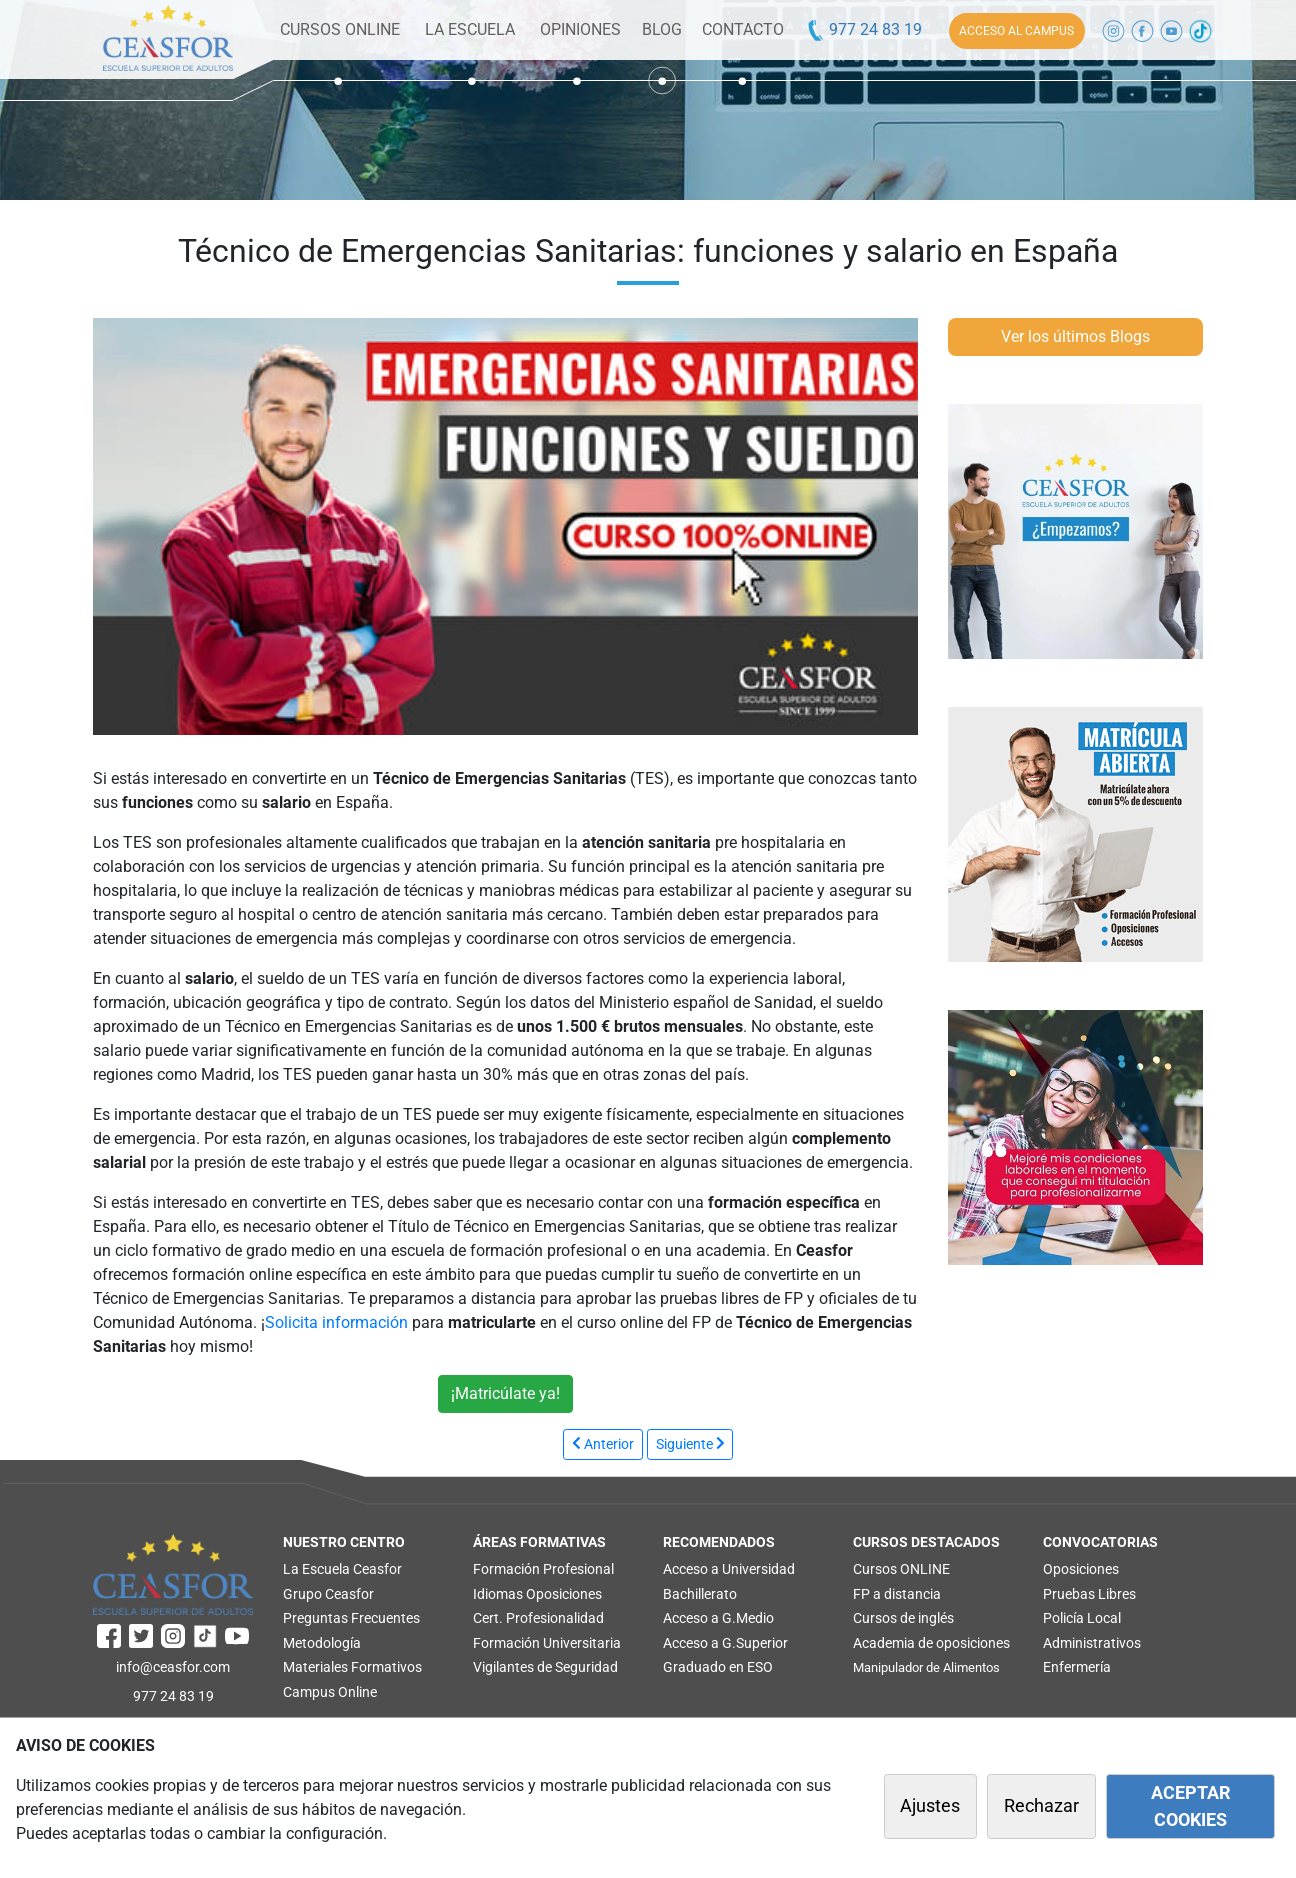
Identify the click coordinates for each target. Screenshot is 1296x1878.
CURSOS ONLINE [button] (340, 29)
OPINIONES (580, 29)
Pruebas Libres (1089, 1594)
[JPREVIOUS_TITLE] (603, 1444)
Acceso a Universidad (729, 1569)
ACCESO (1016, 31)
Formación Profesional (543, 1569)
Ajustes (930, 1806)
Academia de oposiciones (931, 1643)
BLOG (662, 29)
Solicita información (336, 1322)
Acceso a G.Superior (725, 1643)
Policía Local (1082, 1618)
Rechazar (1041, 1806)
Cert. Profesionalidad (538, 1618)
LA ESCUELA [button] (470, 29)
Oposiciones (564, 1594)
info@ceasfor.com (173, 1667)
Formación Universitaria (547, 1643)
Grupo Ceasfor (328, 1594)
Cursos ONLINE (901, 1569)
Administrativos (1092, 1643)
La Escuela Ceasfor (342, 1569)
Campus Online (330, 1692)
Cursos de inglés (903, 1618)
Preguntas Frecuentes (351, 1618)
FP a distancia (897, 1594)
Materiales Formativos (352, 1667)
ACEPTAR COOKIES (1190, 1806)
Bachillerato (700, 1594)
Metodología (322, 1643)
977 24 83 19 (863, 29)
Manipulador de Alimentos (926, 1667)
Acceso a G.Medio (718, 1618)
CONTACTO (743, 29)
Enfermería (1077, 1667)
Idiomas (498, 1594)
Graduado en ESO (718, 1667)
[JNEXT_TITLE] (690, 1444)
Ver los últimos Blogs (1075, 336)
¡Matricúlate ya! (505, 1393)
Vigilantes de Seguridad (545, 1667)
